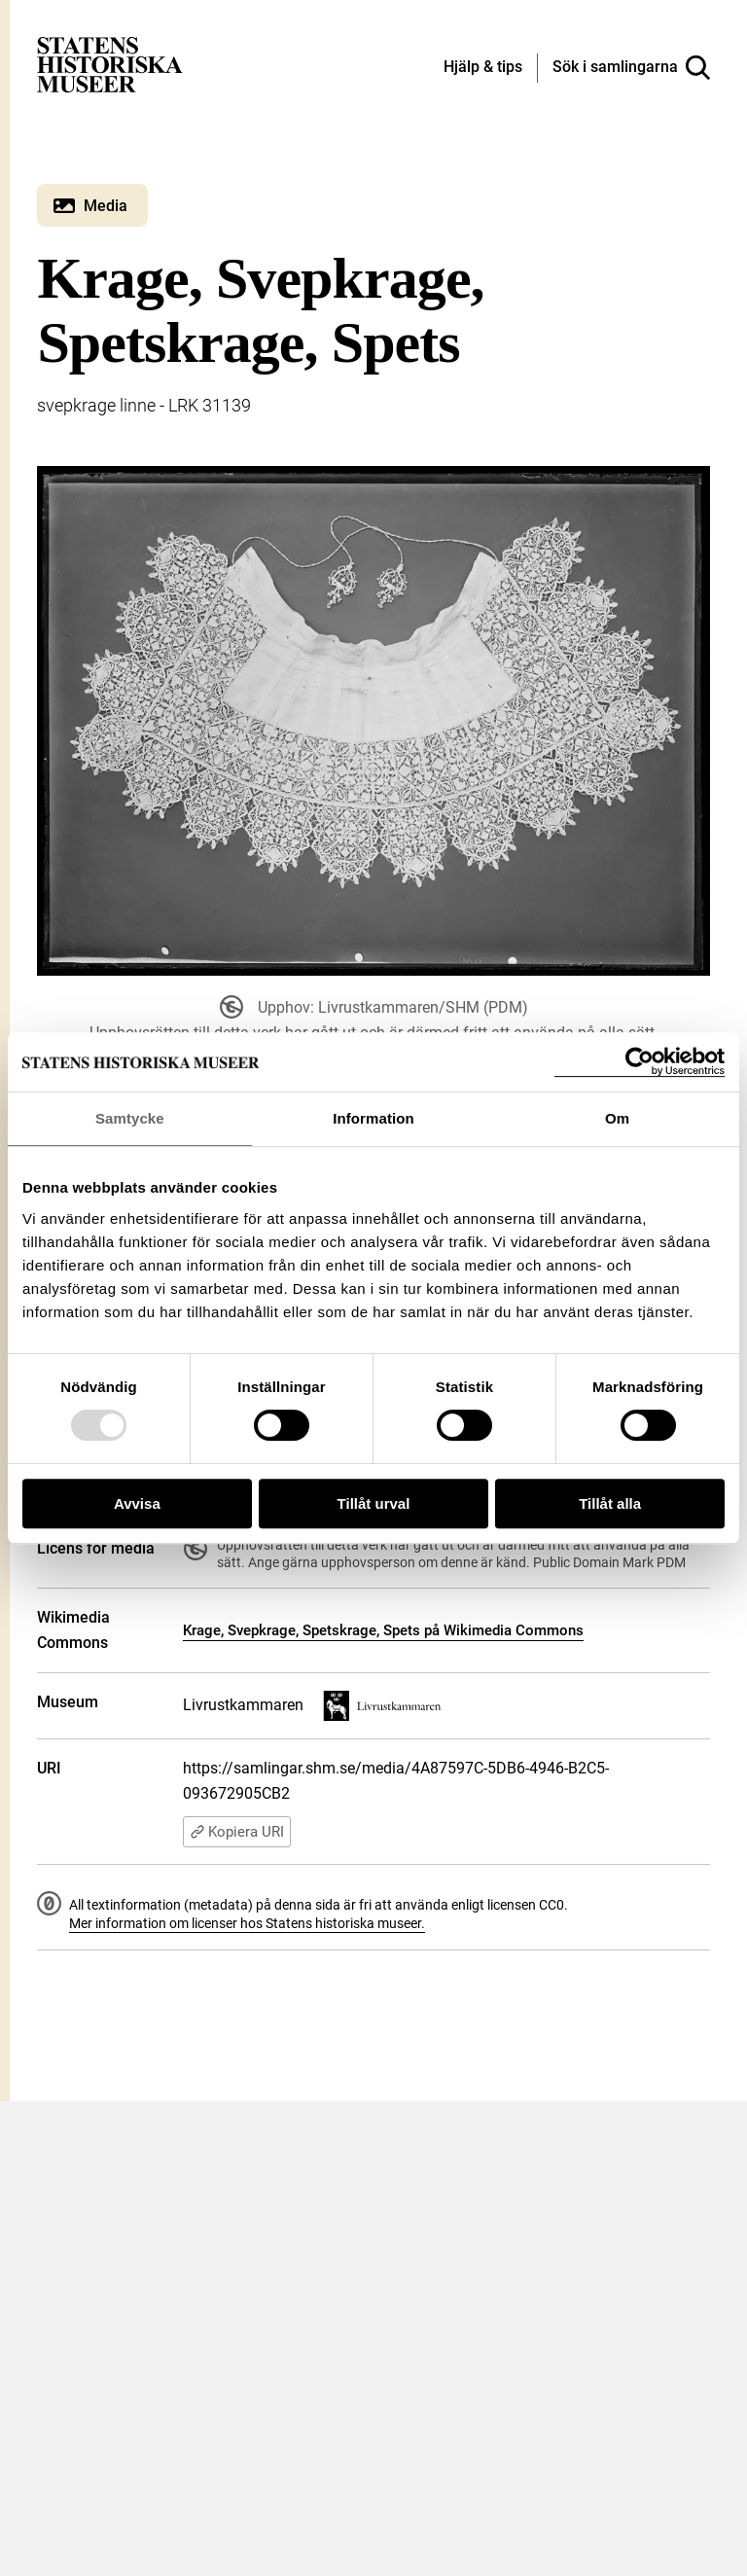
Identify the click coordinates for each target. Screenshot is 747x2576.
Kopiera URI (237, 1832)
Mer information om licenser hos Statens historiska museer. (247, 1923)
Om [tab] (617, 1118)
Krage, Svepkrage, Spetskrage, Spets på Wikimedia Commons (383, 1630)
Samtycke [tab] (129, 1118)
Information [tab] (373, 1118)
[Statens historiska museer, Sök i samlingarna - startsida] (110, 63)
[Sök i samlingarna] (631, 68)
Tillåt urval (374, 1503)
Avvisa (137, 1503)
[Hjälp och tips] (483, 68)
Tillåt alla (610, 1503)
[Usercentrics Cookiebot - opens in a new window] (639, 1062)
